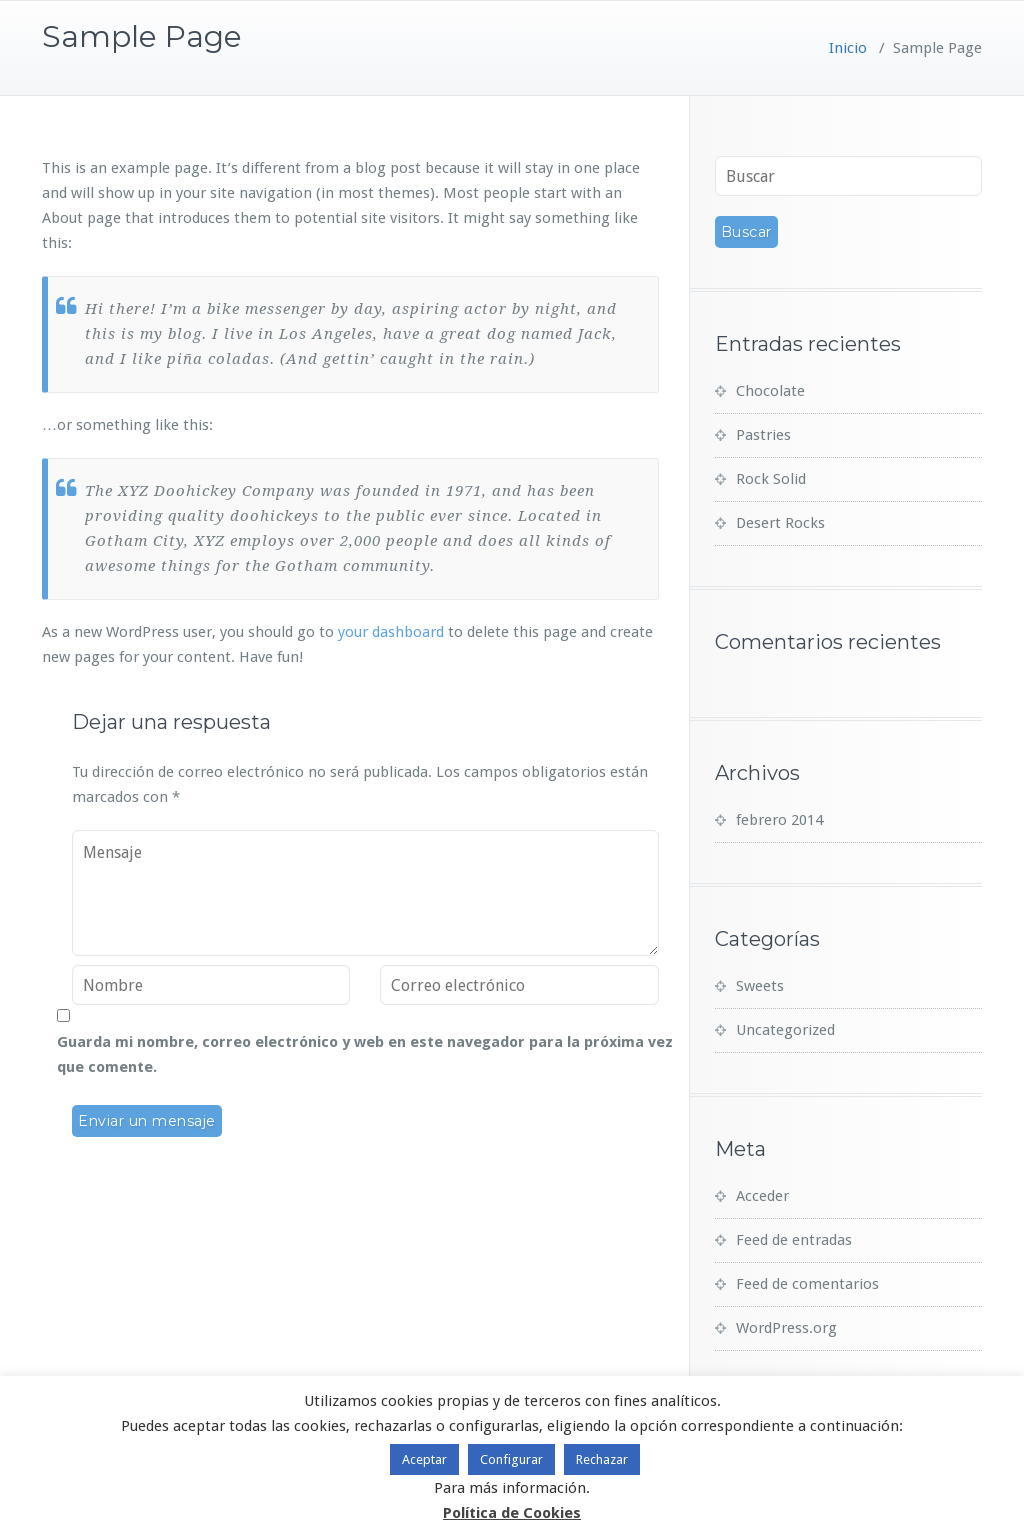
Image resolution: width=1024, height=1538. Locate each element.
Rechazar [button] (602, 1459)
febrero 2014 (779, 820)
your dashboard (391, 632)
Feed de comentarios (807, 1284)
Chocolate (770, 391)
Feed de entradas (794, 1240)
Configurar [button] (511, 1459)
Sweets (760, 986)
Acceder (762, 1196)
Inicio (848, 48)
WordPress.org (786, 1328)
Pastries (763, 435)
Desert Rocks (780, 523)
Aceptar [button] (424, 1459)
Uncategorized (785, 1030)
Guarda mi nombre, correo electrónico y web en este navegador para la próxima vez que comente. (365, 1054)
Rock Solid (771, 479)
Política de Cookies (512, 1513)
